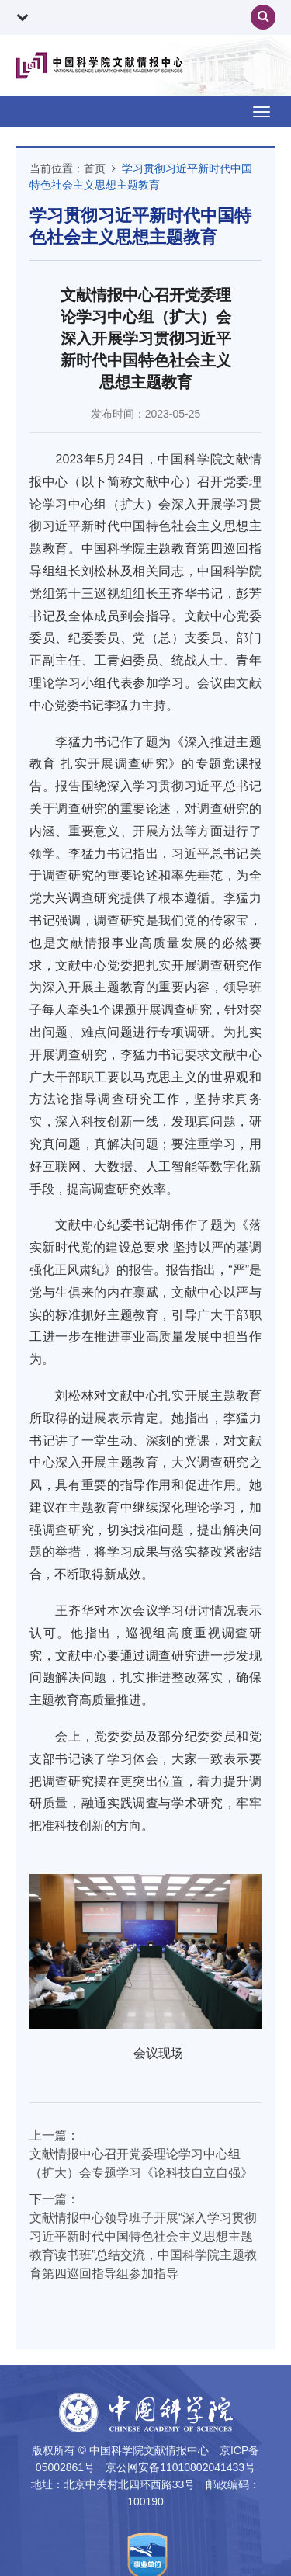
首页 (95, 168)
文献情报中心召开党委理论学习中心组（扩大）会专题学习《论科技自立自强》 (141, 2163)
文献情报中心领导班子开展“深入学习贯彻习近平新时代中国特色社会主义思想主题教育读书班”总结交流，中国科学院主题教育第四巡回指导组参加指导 (143, 2245)
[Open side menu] (261, 112)
